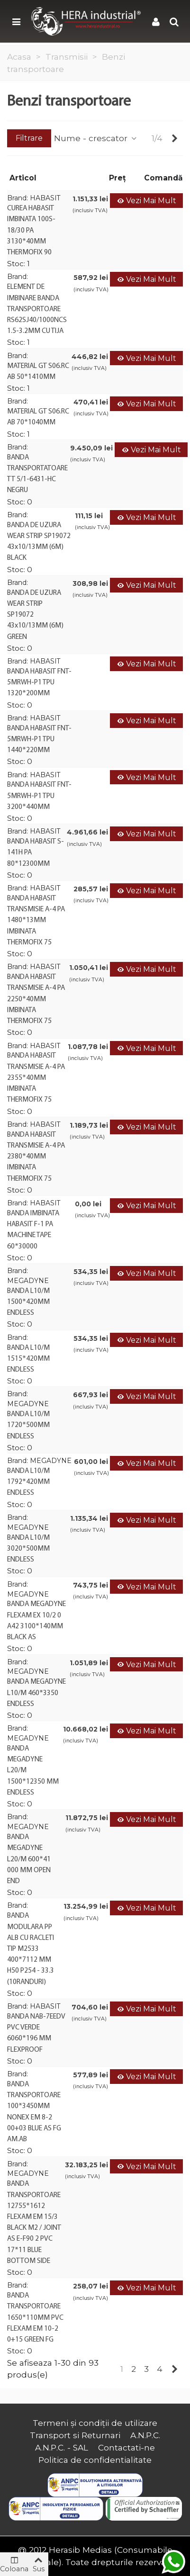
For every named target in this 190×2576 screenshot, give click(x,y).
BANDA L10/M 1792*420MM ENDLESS (28, 1482)
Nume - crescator (96, 138)
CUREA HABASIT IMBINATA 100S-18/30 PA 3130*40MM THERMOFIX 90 (31, 230)
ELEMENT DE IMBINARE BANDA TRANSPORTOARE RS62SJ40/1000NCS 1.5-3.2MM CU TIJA (37, 309)
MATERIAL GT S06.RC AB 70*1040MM (38, 417)
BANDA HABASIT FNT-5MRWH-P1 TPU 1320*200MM (39, 682)
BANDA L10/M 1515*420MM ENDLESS (28, 1358)
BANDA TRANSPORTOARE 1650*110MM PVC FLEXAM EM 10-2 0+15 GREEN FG (35, 2317)
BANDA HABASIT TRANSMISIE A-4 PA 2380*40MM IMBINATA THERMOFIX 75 (36, 1157)
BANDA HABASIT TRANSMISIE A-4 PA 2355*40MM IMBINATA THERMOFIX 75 (36, 1078)
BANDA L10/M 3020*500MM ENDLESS (28, 1548)
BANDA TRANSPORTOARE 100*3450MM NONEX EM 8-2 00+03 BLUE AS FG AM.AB (34, 2112)
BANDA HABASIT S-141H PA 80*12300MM (35, 852)
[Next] (174, 138)
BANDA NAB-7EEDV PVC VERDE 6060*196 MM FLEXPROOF (36, 2033)
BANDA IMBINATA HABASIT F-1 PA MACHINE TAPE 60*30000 (33, 1230)
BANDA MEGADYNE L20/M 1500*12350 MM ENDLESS (33, 1770)
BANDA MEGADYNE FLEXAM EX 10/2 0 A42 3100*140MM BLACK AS (36, 1620)
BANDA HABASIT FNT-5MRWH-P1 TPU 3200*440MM (39, 795)
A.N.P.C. (145, 2435)
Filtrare (29, 138)
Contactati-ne (126, 2447)
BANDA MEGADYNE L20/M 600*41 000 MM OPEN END (29, 1859)
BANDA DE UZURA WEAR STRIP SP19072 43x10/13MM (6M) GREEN (35, 615)
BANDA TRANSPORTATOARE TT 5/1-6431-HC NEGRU (37, 474)
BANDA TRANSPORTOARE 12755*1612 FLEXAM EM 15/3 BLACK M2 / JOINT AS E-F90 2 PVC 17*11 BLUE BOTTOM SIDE (34, 2222)
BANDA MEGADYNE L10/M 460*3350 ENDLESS (36, 1692)
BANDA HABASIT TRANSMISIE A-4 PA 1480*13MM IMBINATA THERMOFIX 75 (36, 920)
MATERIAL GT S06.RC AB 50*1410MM (38, 371)
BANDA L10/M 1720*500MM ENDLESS (28, 1425)
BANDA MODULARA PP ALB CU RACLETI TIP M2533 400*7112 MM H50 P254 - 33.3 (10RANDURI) (30, 1948)
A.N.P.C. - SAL (61, 2447)
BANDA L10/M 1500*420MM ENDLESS (28, 1302)
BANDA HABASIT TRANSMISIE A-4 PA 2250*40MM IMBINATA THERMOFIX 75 (36, 999)
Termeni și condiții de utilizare (95, 2423)
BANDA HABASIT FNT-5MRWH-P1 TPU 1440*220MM (39, 739)
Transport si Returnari (75, 2435)
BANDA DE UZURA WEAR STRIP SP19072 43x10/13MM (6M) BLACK (39, 541)
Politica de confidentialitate (95, 2460)
